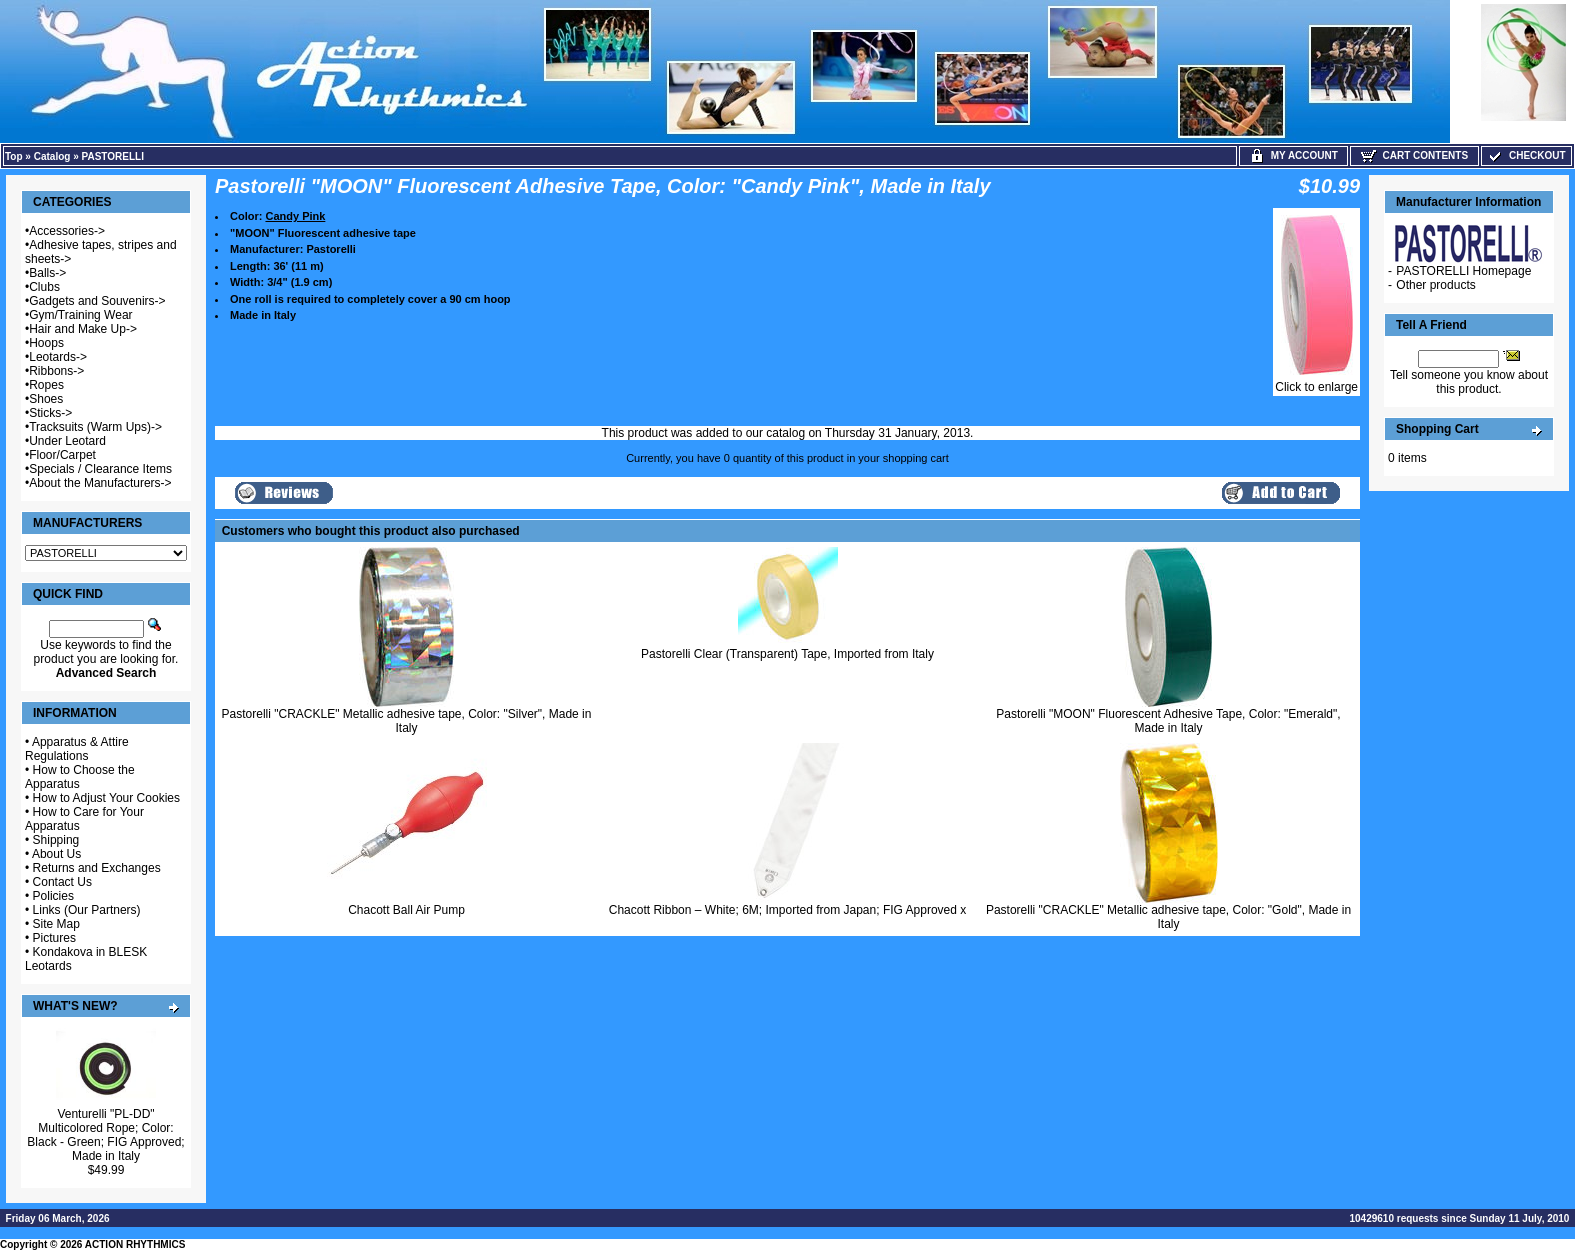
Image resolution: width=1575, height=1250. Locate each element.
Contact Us (62, 882)
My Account (1293, 155)
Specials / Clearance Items (100, 469)
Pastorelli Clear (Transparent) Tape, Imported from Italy (787, 654)
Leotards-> (58, 357)
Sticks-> (50, 413)
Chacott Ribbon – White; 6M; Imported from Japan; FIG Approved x (788, 910)
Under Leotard (67, 441)
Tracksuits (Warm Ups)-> (95, 427)
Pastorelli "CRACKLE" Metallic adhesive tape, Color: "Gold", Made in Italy (1168, 917)
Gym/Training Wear (80, 315)
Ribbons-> (56, 371)
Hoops (46, 343)
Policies (53, 896)
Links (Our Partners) (87, 910)
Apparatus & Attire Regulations (77, 749)
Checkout (1526, 155)
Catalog (52, 156)
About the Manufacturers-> (100, 483)
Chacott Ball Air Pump (406, 910)
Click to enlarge (1316, 381)
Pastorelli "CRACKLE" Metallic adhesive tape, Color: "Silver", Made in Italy (407, 721)
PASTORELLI (113, 156)
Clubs (44, 287)
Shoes (46, 399)
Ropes (46, 385)
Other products (1435, 285)
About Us (56, 854)
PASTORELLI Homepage (1463, 271)
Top (14, 156)
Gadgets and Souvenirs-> (97, 301)
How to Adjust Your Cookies (106, 798)
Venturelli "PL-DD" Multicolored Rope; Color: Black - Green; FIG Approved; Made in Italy (105, 1135)
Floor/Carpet (62, 455)
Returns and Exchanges (97, 868)
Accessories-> (67, 231)
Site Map (56, 924)
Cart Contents (1414, 155)
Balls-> (47, 273)
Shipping (56, 840)
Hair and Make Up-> (83, 329)
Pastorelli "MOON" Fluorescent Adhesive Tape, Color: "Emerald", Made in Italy (1168, 721)
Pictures (54, 938)
